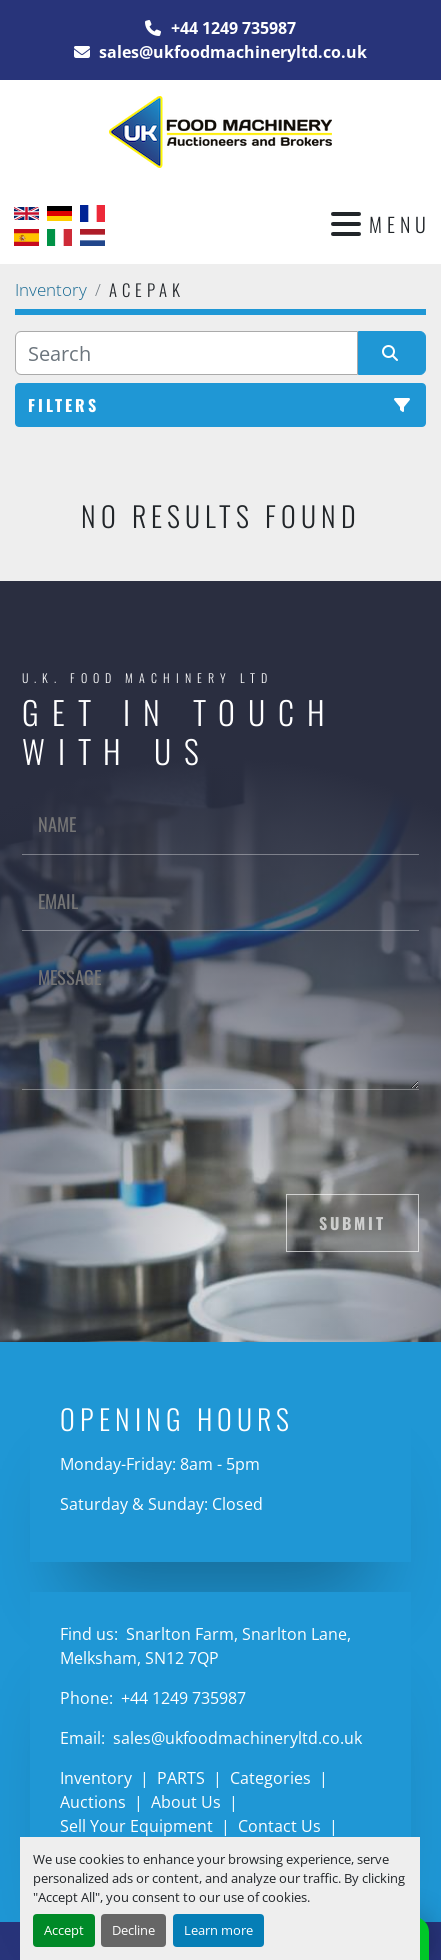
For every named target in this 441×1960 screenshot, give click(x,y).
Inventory (96, 1778)
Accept (64, 1930)
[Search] (186, 353)
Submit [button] (352, 1223)
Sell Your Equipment (136, 1826)
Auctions (93, 1802)
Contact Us (279, 1826)
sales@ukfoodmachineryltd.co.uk (231, 52)
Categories (270, 1778)
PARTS (181, 1778)
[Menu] (346, 224)
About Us (186, 1802)
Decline (133, 1930)
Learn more (218, 1930)
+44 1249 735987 (231, 28)
